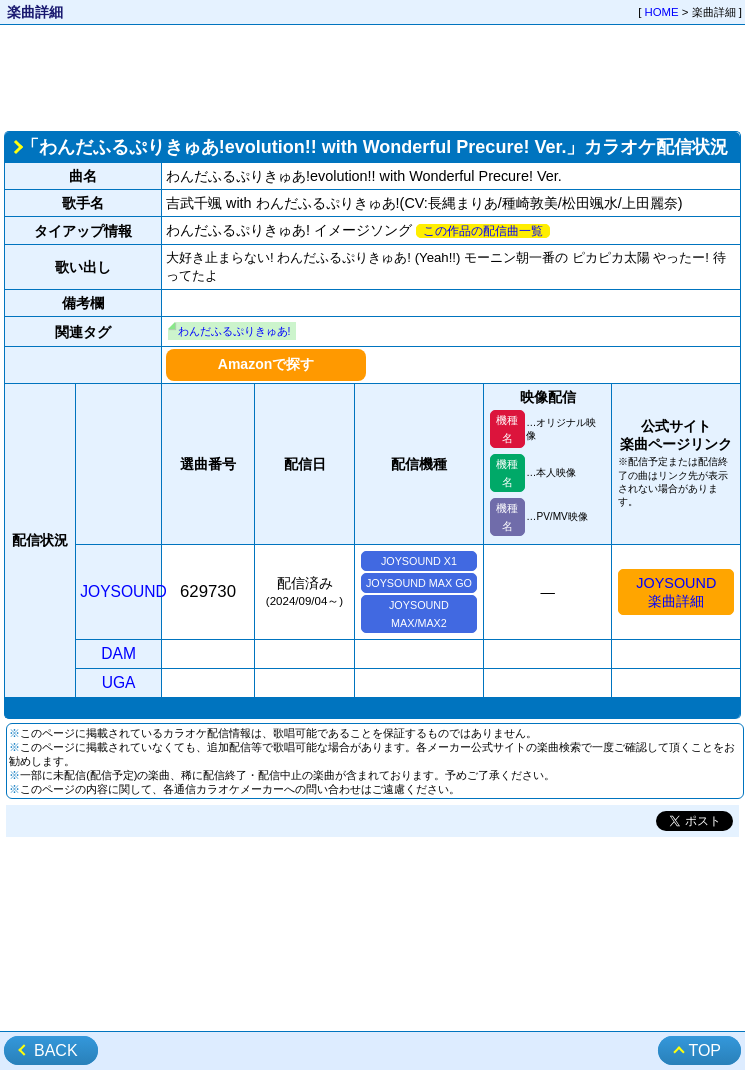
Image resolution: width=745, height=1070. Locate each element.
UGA (119, 682)
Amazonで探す (266, 364)
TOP (704, 1050)
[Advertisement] (372, 76)
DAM (118, 653)
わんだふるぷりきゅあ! (234, 331)
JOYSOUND (123, 591)
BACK (56, 1050)
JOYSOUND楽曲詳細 (676, 592)
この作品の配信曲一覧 (483, 231)
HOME (662, 12)
